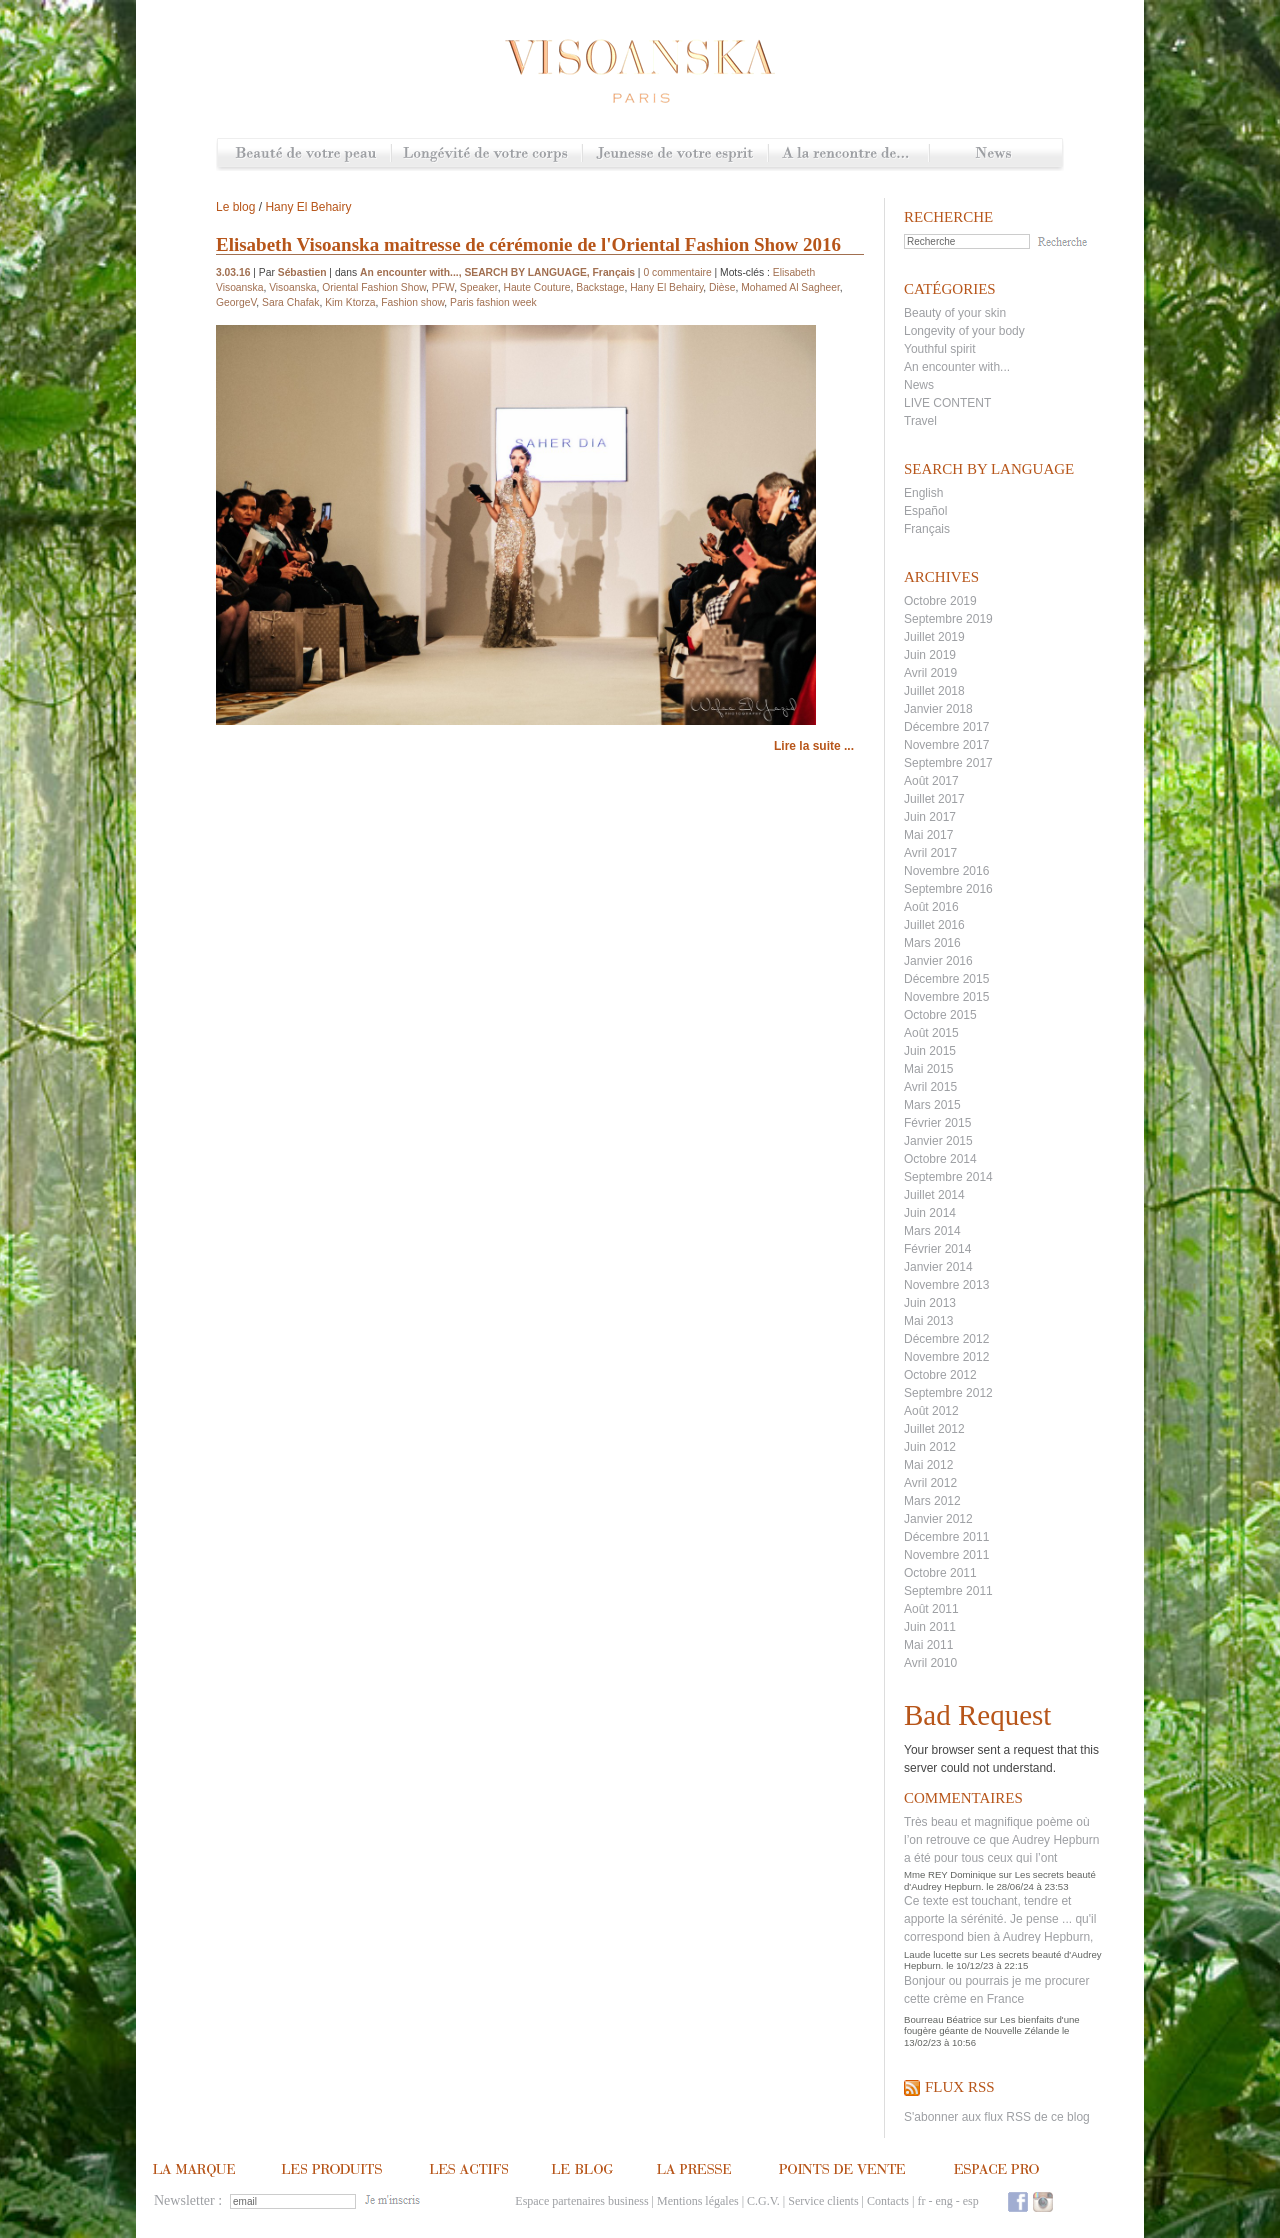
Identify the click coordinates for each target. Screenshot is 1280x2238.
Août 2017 (931, 781)
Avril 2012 (930, 1483)
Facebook (1018, 2201)
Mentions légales (698, 2201)
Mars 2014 (932, 1231)
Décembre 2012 (946, 1339)
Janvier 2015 (938, 1141)
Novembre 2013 (946, 1285)
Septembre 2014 (948, 1177)
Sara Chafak (290, 302)
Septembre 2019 (948, 619)
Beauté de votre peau (304, 154)
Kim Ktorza (350, 302)
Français (927, 529)
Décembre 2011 (946, 1537)
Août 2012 (931, 1411)
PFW (443, 287)
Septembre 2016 (948, 889)
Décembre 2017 (946, 727)
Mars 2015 (932, 1105)
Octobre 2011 (940, 1573)
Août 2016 (931, 907)
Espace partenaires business (581, 2201)
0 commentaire (677, 272)
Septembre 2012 (948, 1393)
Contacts (888, 2201)
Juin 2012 (930, 1447)
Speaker (479, 287)
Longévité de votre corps (486, 154)
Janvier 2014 (938, 1267)
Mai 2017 (928, 835)
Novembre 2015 (946, 997)
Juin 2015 (930, 1051)
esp (971, 2201)
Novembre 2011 (946, 1555)
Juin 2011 (930, 1627)
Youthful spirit (940, 349)
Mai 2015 (928, 1069)
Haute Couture (536, 287)
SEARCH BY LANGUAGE (525, 272)
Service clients (823, 2201)
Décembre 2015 (946, 979)
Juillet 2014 (934, 1195)
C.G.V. (763, 2201)
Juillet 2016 (934, 925)
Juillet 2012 (934, 1429)
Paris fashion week (493, 302)
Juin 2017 (930, 817)
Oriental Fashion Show (374, 287)
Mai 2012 (928, 1465)
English (923, 493)
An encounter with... (957, 367)
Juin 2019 (930, 655)
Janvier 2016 (938, 961)
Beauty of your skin (955, 313)
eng (943, 2201)
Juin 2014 (930, 1213)
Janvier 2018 (938, 709)
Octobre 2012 (940, 1375)
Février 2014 (937, 1249)
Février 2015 (937, 1123)
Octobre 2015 (940, 1015)
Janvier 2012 (938, 1519)
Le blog (235, 207)
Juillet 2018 (934, 691)
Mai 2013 (928, 1321)
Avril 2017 (930, 853)
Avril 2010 (930, 1663)
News (995, 154)
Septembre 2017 (948, 763)
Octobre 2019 (940, 601)
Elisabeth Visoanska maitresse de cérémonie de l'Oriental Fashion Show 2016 (528, 244)
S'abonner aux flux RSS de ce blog (997, 2117)
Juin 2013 (930, 1303)
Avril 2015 (930, 1087)
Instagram (1043, 2201)
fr (921, 2201)
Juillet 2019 (934, 637)
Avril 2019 (930, 673)
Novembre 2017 (946, 745)
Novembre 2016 (946, 871)
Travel (920, 421)
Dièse (722, 287)
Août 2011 (931, 1609)
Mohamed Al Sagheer (790, 287)
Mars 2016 (932, 943)
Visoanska (292, 287)
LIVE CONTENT (947, 403)
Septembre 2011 (948, 1591)
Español (925, 511)
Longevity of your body (964, 331)
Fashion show (412, 302)
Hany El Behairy (308, 207)
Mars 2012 (932, 1501)
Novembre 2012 (946, 1357)
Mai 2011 (928, 1645)
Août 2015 (931, 1033)
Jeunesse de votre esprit (675, 154)
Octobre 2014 (940, 1159)
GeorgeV (236, 302)
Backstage (600, 287)
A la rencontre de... (848, 154)
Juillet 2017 (934, 799)
